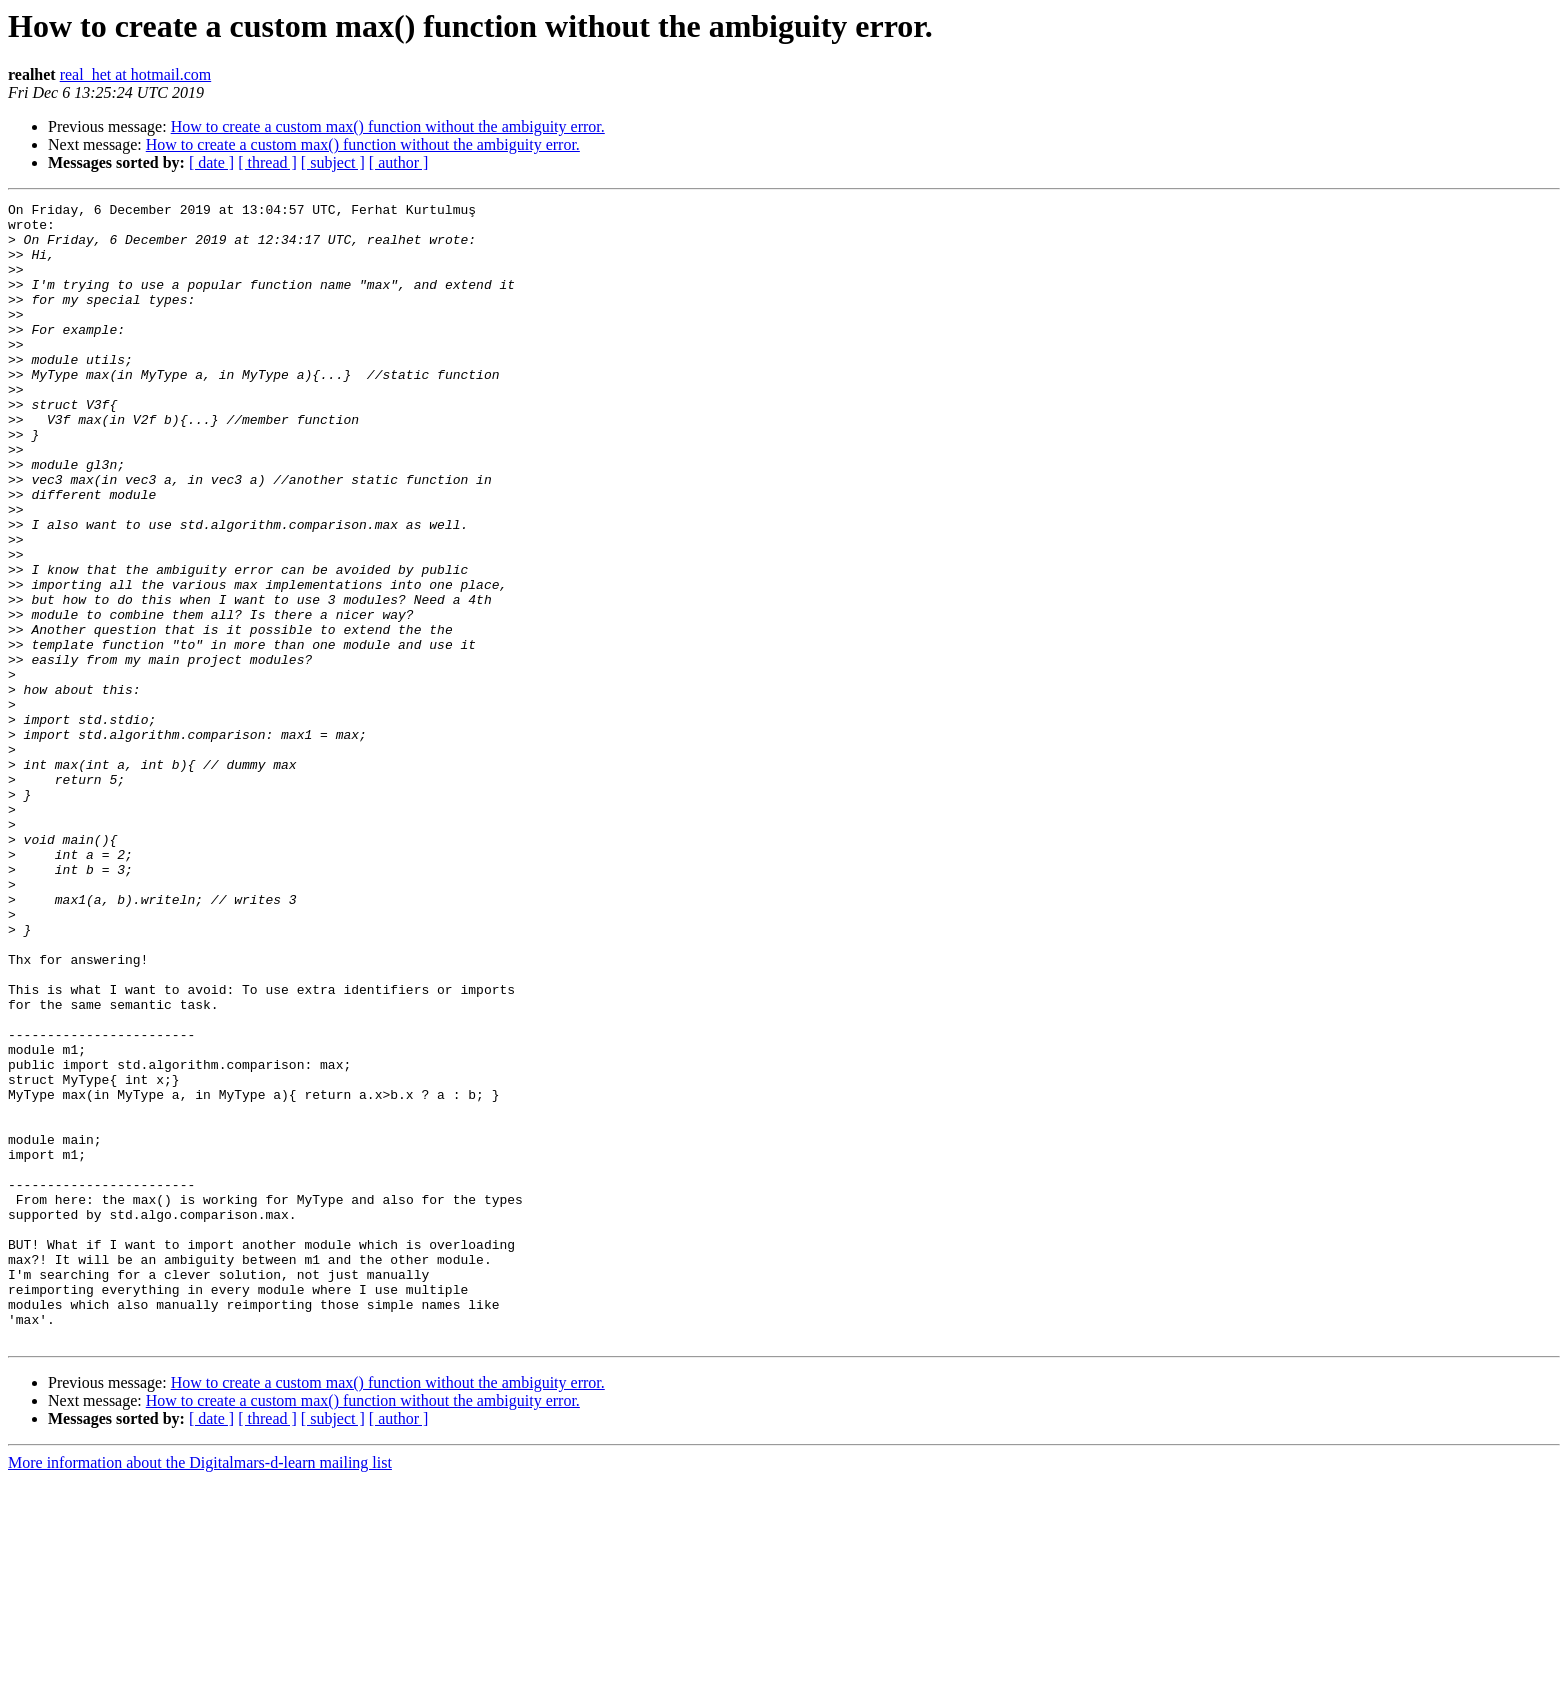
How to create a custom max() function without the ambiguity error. (388, 126)
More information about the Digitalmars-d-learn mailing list (200, 1690)
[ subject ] (333, 162)
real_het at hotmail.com (136, 74)
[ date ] (211, 162)
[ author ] (399, 162)
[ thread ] (267, 162)
